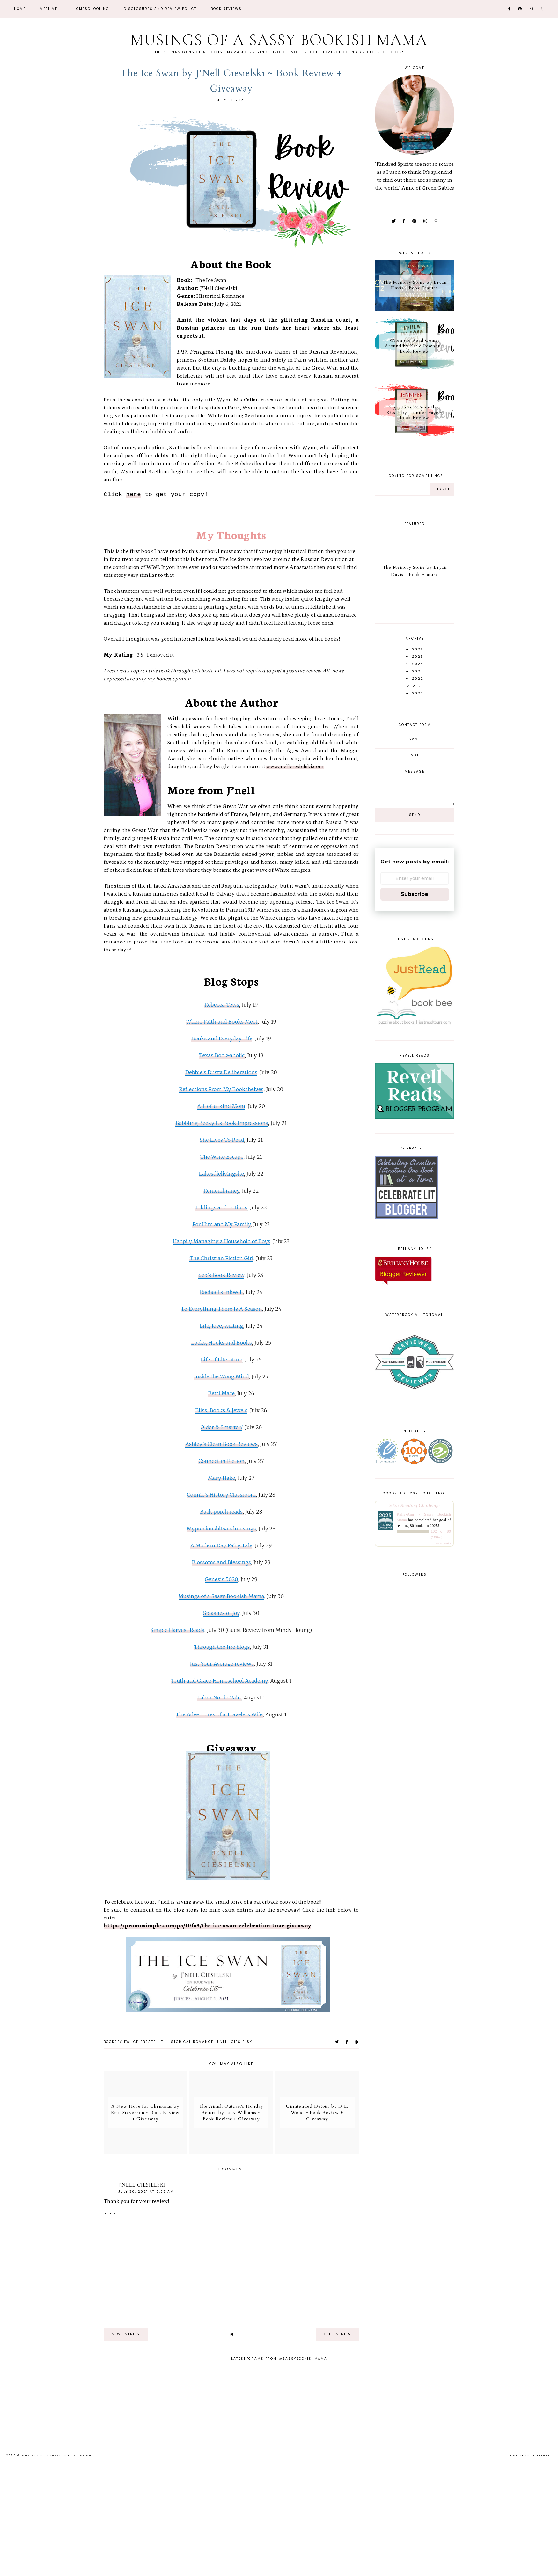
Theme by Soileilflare (527, 2455)
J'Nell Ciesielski (235, 2041)
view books (443, 1543)
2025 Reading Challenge (414, 1505)
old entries (337, 2334)
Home (20, 8)
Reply (110, 2214)
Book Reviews (226, 8)
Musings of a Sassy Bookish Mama (279, 39)
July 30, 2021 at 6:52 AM (146, 2191)
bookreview (117, 2041)
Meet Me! (49, 8)
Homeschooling (91, 8)
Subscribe (414, 894)
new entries (126, 2334)
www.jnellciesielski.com (295, 765)
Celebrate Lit (148, 2041)
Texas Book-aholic (222, 1055)
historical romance (189, 2041)
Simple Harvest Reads (177, 1630)
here (133, 494)
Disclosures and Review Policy (160, 8)
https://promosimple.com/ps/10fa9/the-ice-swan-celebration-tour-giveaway (207, 1925)
